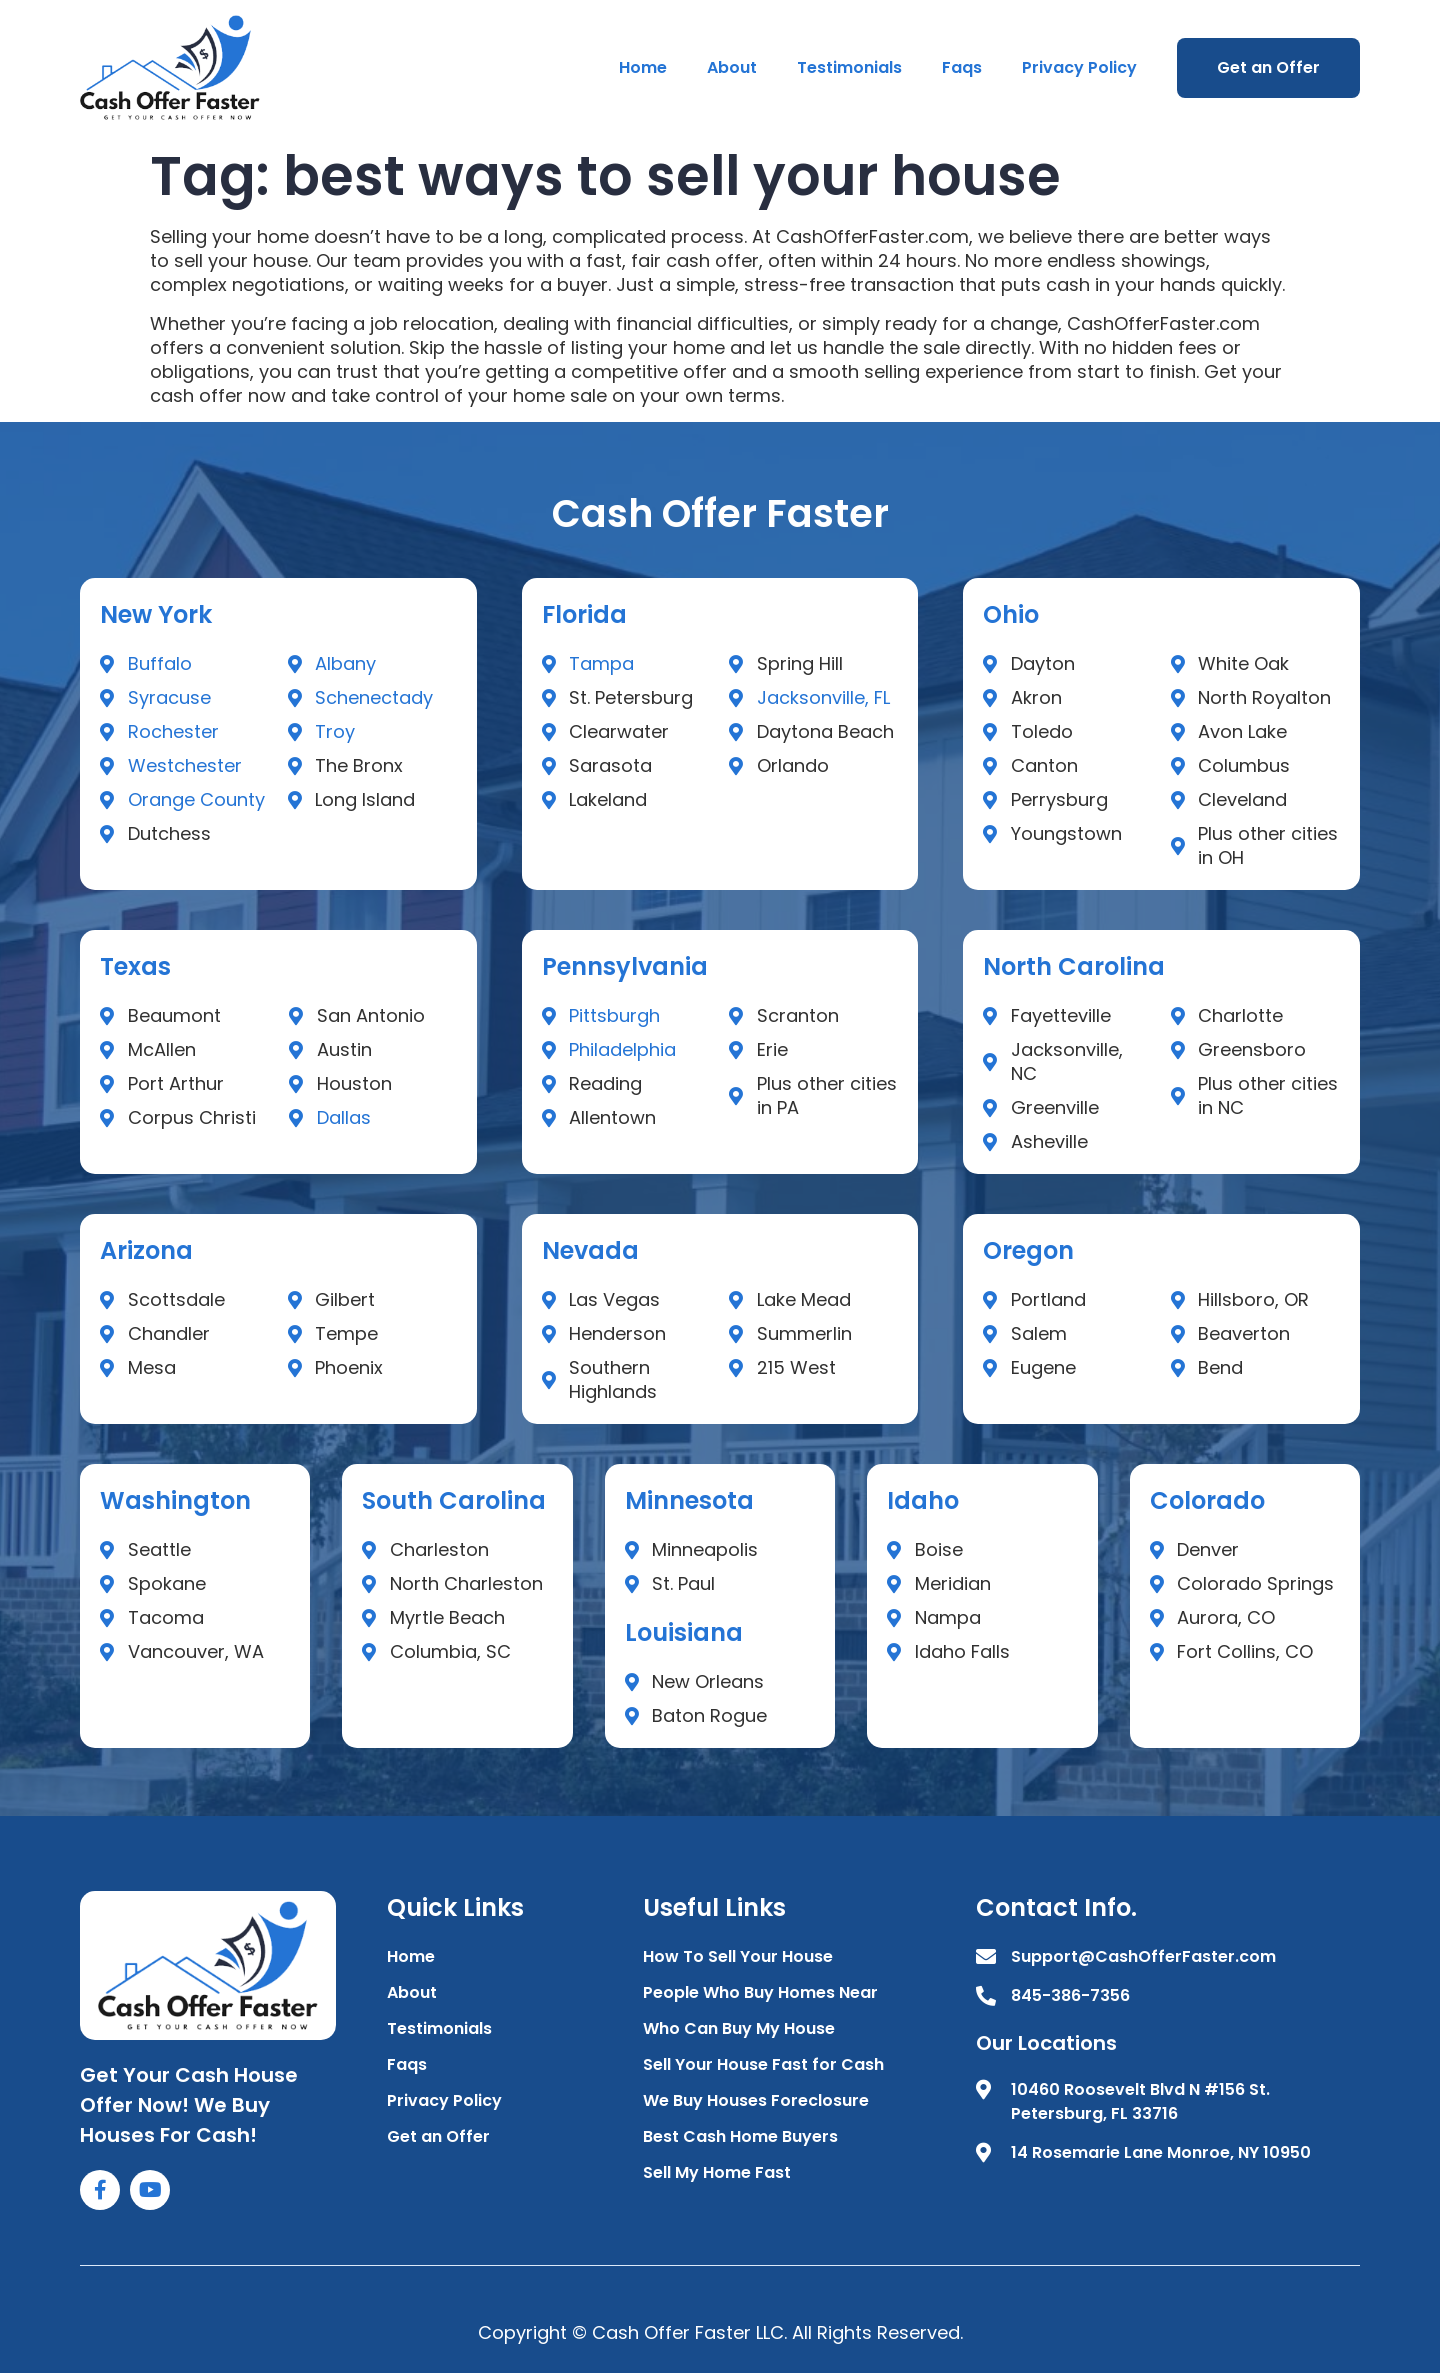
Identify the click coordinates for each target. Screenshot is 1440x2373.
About (732, 67)
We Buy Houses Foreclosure (756, 2100)
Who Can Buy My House (739, 2028)
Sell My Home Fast (717, 2172)
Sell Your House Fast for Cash (763, 2064)
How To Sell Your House (738, 1956)
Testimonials (849, 67)
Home (643, 67)
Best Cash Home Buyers (740, 2136)
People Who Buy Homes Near (760, 1992)
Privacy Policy (1079, 67)
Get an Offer (1268, 67)
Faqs (962, 67)
